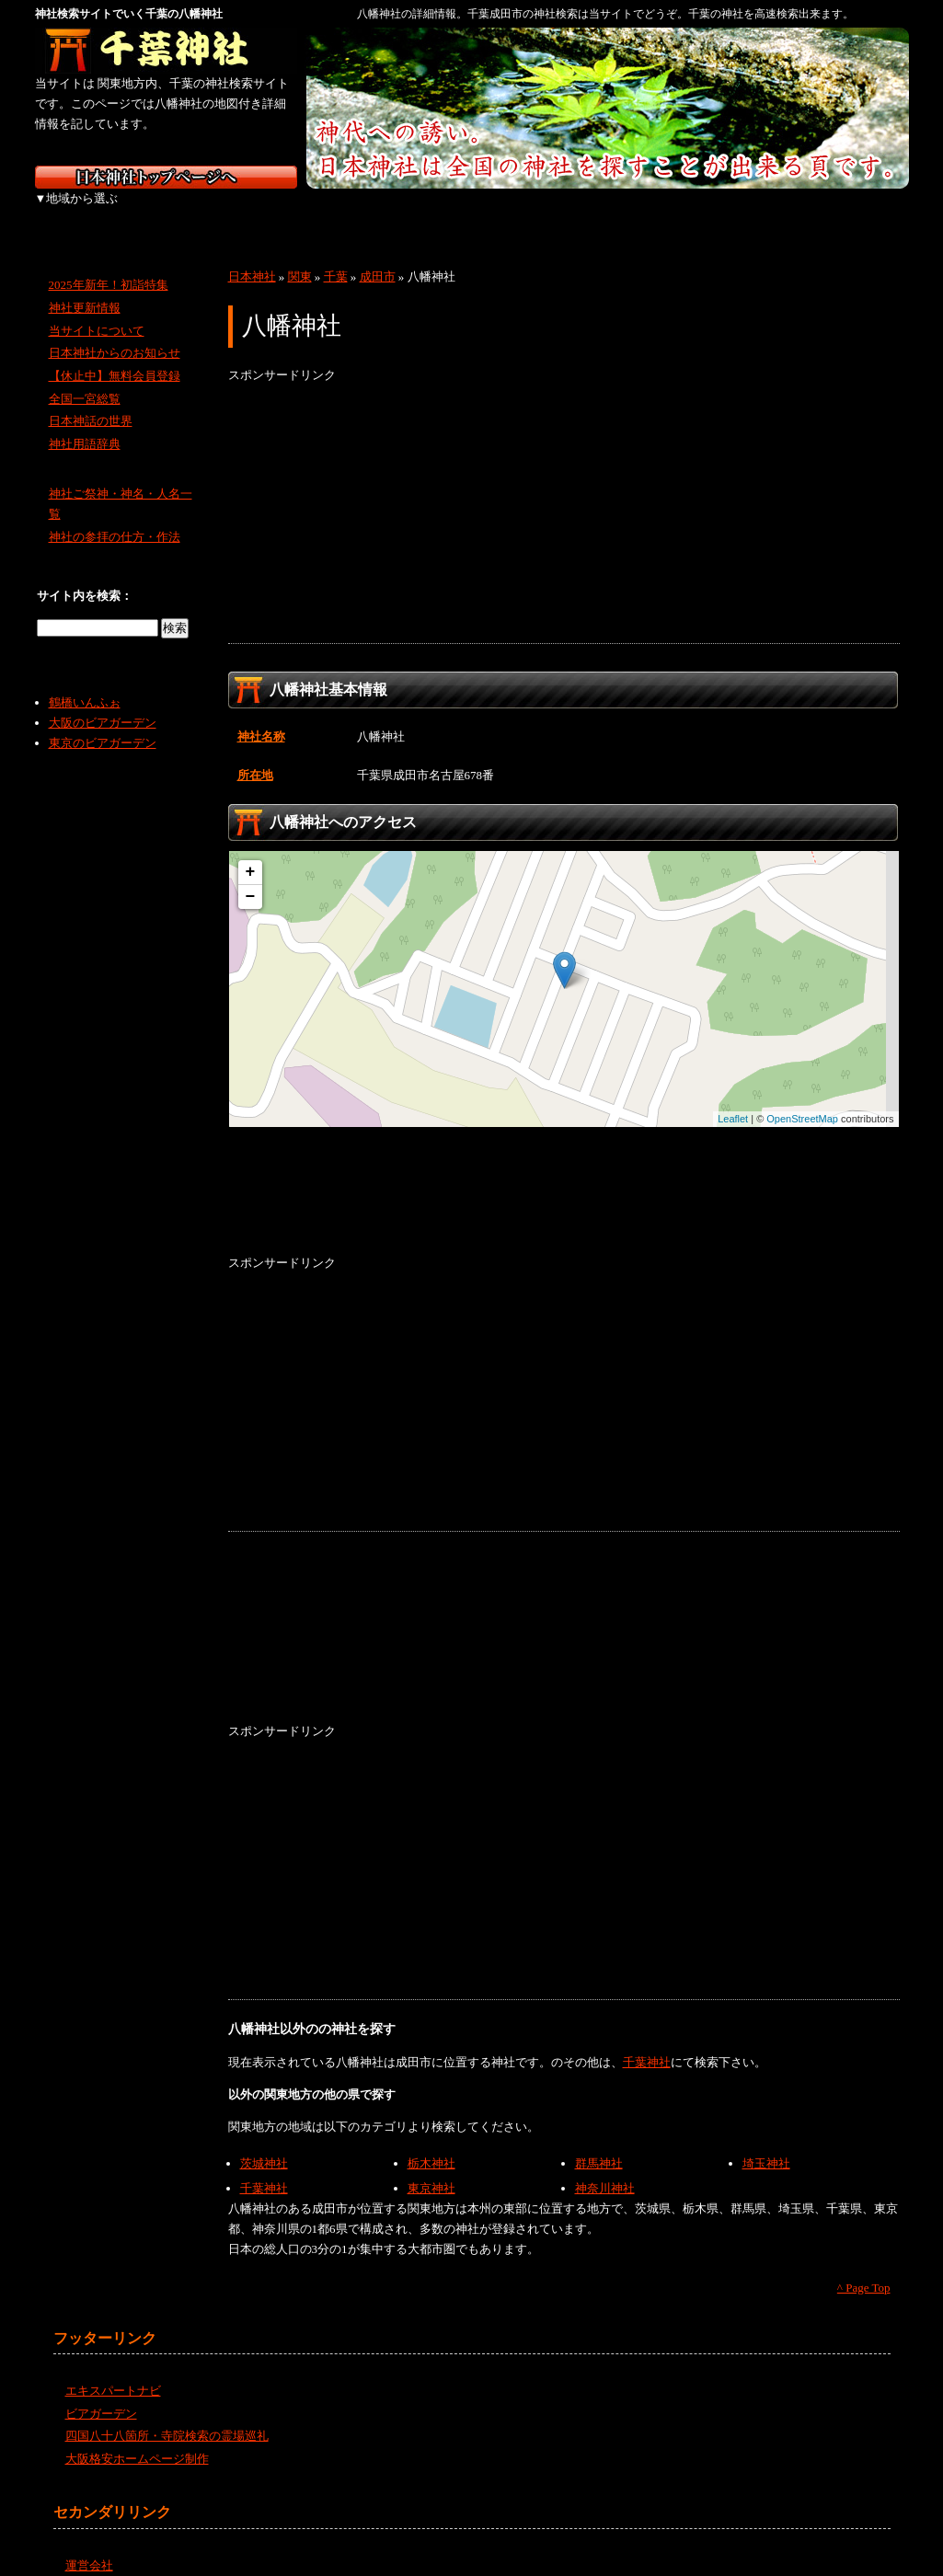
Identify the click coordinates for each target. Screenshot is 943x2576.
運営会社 (89, 2545)
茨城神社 (264, 2143)
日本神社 (252, 256)
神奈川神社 (605, 2168)
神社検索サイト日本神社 (166, 177)
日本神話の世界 (90, 401)
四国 (663, 211)
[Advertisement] (564, 494)
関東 (276, 211)
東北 (180, 211)
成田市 (378, 256)
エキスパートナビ (113, 2370)
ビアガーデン (101, 2393)
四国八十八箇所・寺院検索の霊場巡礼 (167, 2415)
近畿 (469, 211)
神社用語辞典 (85, 424)
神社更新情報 (85, 287)
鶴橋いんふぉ (85, 682)
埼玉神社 (766, 2143)
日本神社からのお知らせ (114, 332)
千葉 (336, 256)
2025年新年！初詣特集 (108, 264)
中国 (566, 211)
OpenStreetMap (802, 1098)
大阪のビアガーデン (102, 702)
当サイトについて (96, 309)
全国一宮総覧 (85, 378)
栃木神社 (431, 2143)
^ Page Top (864, 2267)
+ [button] (251, 852)
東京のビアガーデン (102, 723)
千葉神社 (647, 2042)
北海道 (83, 211)
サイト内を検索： (84, 575)
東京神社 (431, 2168)
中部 (373, 211)
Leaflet (733, 1098)
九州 (759, 211)
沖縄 (858, 211)
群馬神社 (599, 2143)
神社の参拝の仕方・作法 (114, 516)
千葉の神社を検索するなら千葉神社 (166, 51)
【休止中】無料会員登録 (114, 355)
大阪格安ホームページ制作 (137, 2438)
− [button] (251, 877)
